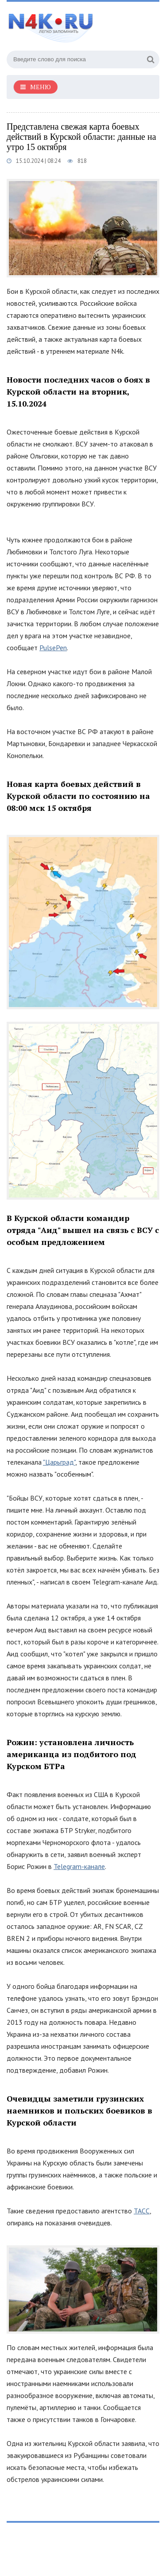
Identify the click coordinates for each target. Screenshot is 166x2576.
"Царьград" (59, 1462)
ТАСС (142, 2210)
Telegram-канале (79, 1866)
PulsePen (53, 647)
